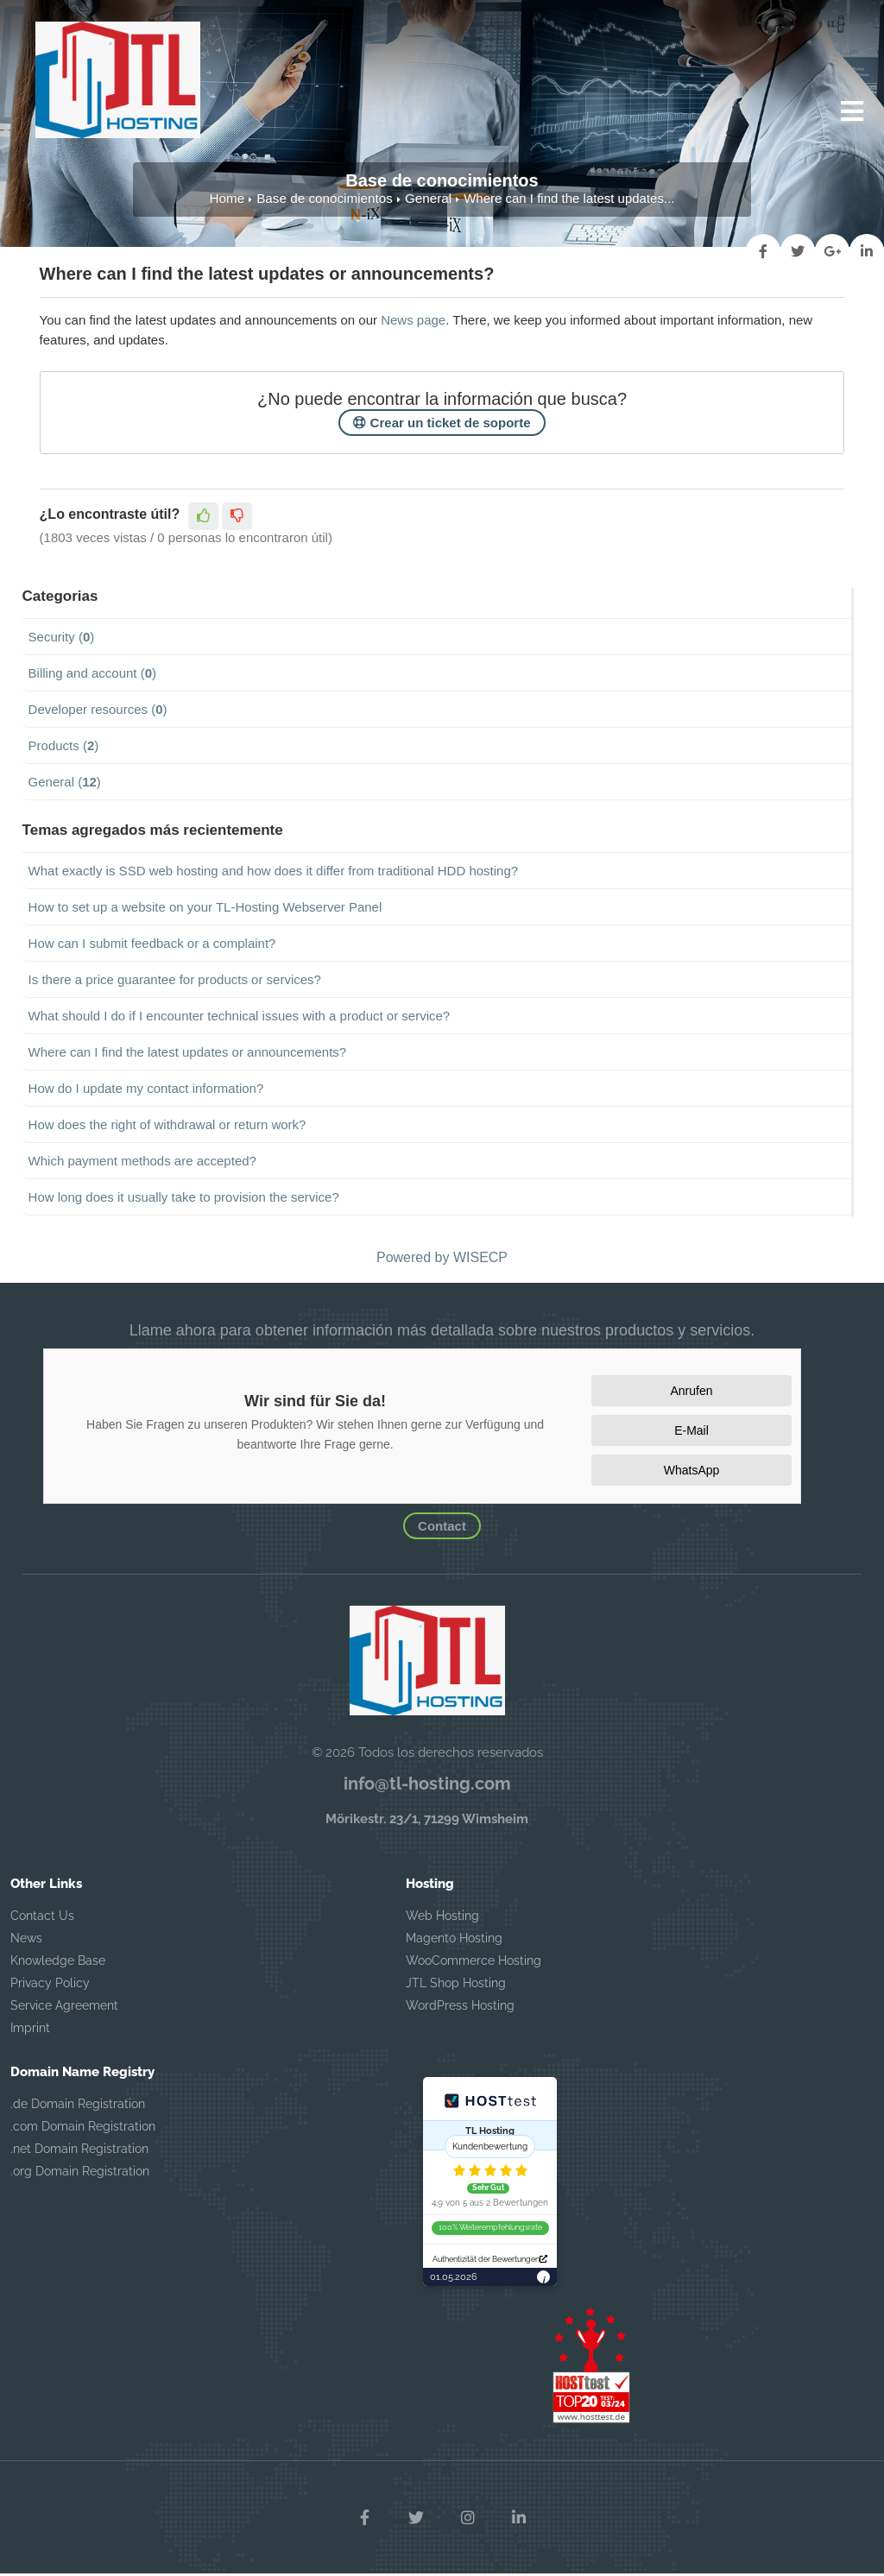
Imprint (30, 2030)
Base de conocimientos (325, 200)
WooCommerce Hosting (473, 1963)
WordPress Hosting (460, 2008)
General (427, 200)
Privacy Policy (50, 1985)
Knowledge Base (57, 1963)
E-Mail (691, 1433)
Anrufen (691, 1393)
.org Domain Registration (79, 2174)
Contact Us (42, 1918)
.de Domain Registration (77, 2106)
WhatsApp (692, 1473)
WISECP (480, 1260)
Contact (442, 1528)
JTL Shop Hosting (456, 1985)
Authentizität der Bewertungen (490, 2261)
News (26, 1941)
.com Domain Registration (82, 2129)
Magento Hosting (454, 1941)
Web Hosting (442, 1918)
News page (413, 322)
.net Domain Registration (79, 2151)
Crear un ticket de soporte (441, 425)
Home (229, 200)
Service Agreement (64, 2008)
